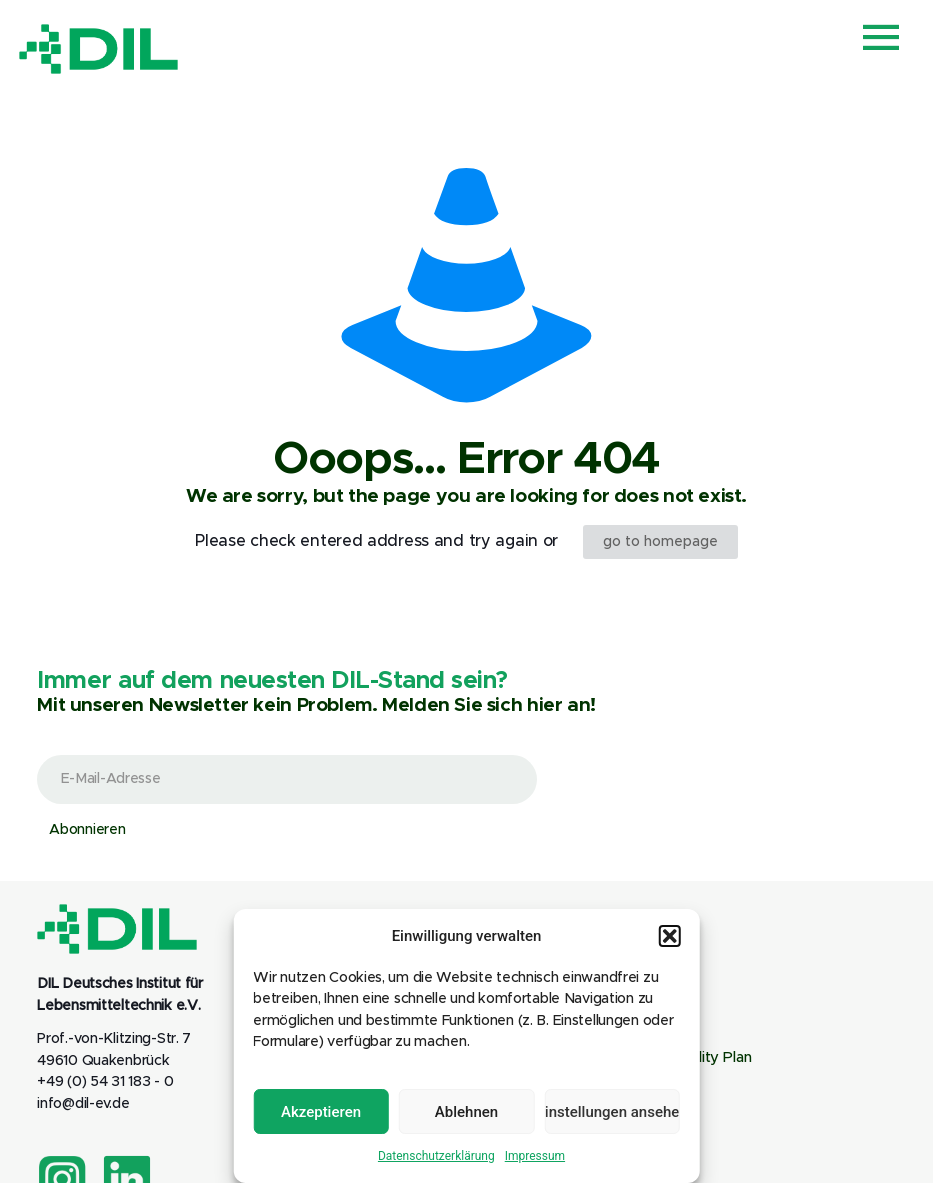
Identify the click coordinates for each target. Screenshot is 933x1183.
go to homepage (660, 542)
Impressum (535, 1156)
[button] (670, 936)
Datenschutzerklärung (436, 1156)
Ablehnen (466, 1112)
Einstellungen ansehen (612, 1112)
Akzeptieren (321, 1112)
